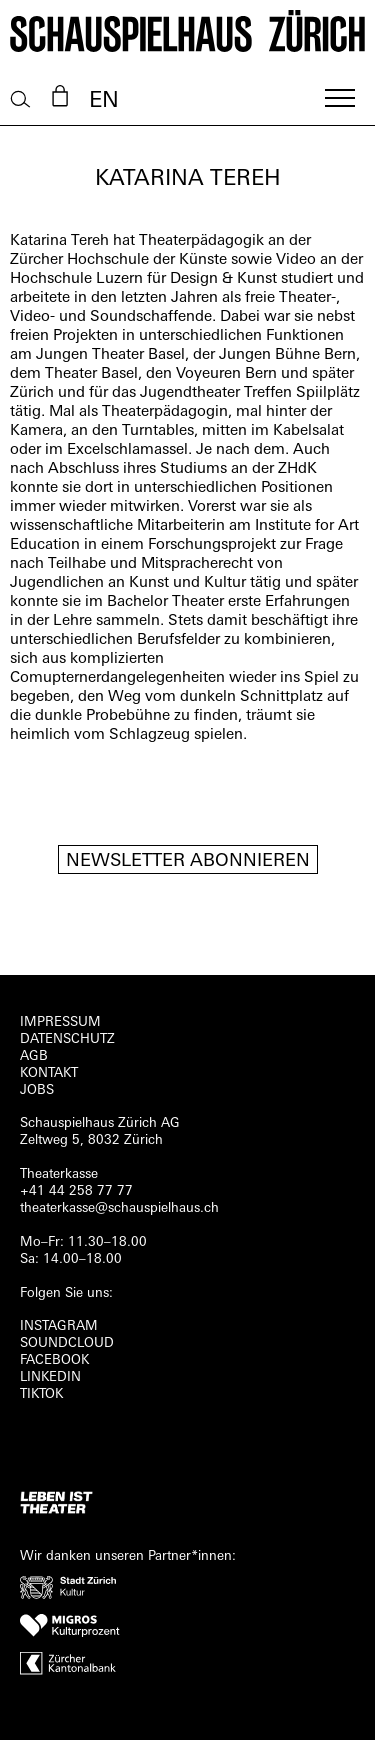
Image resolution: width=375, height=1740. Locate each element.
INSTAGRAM (59, 1326)
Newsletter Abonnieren (188, 861)
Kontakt (49, 1073)
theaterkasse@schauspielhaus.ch (119, 1208)
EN (104, 101)
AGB (34, 1056)
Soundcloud (67, 1343)
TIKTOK (41, 1394)
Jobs (37, 1090)
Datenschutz (67, 1039)
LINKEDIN (50, 1377)
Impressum (60, 1022)
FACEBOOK (54, 1360)
